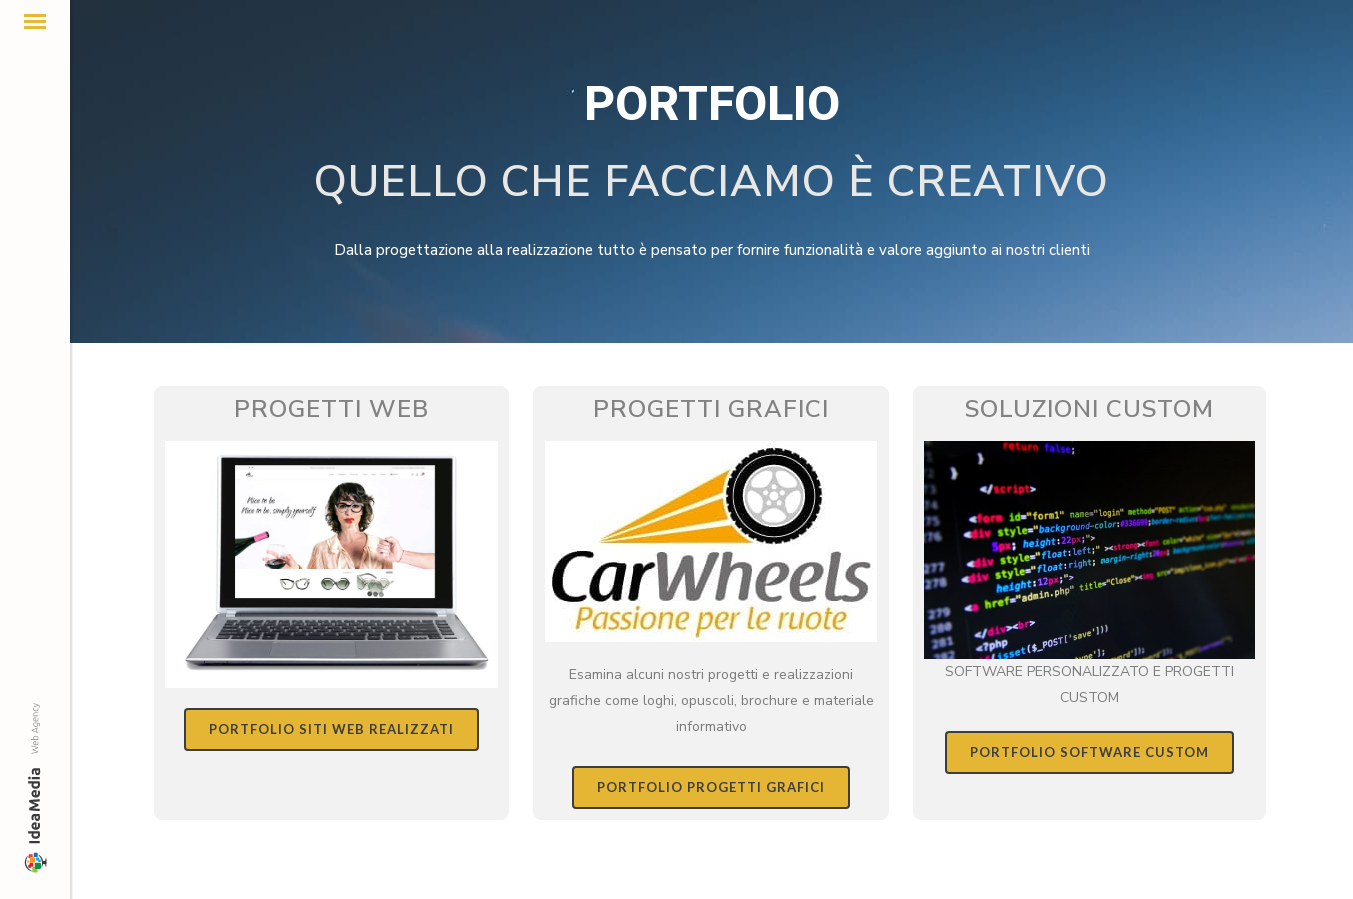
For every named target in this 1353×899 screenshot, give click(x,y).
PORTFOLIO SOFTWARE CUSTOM (1089, 752)
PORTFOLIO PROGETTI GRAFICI (711, 787)
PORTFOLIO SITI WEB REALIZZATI (331, 729)
